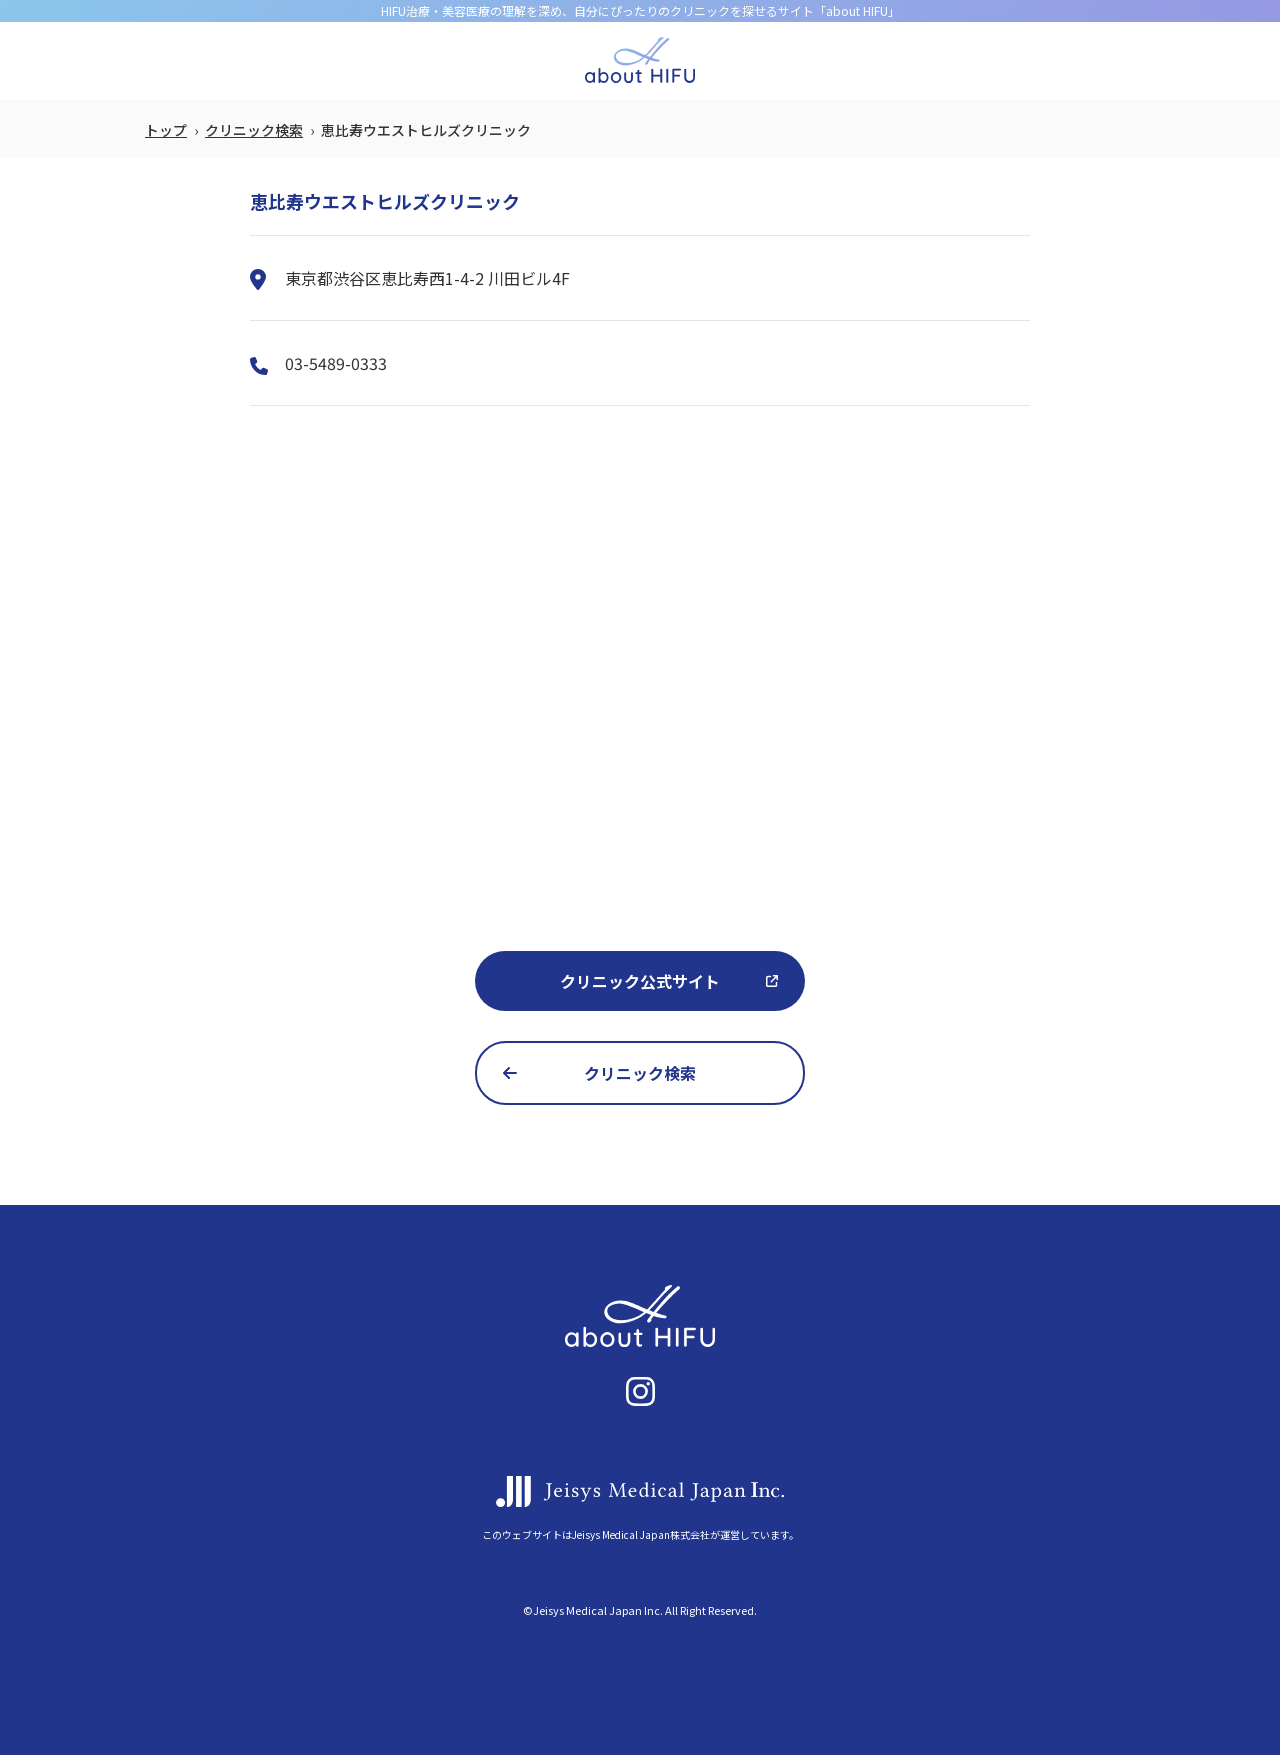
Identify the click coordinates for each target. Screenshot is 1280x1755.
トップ (166, 130)
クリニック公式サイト (640, 981)
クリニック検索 (254, 130)
